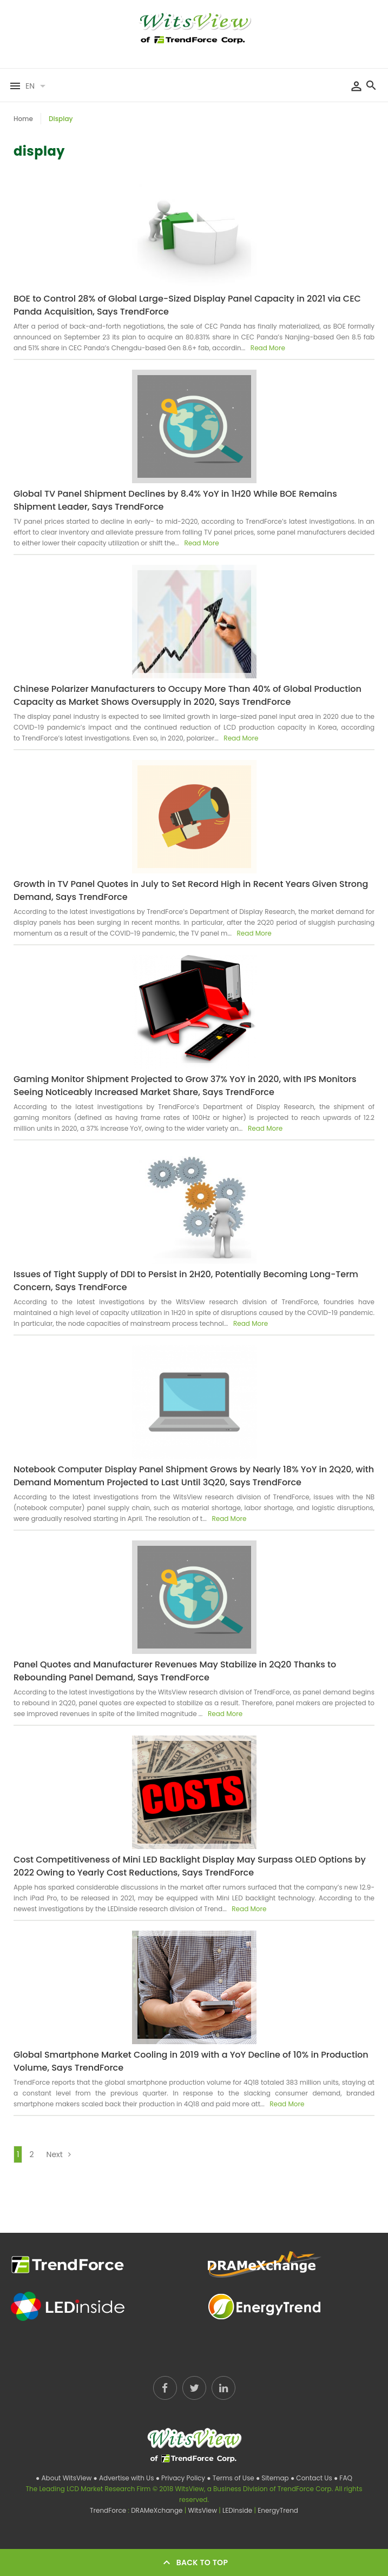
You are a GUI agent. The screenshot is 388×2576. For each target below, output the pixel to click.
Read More (267, 347)
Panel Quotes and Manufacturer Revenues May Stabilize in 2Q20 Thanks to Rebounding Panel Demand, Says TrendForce (175, 1671)
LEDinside (238, 2510)
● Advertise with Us (124, 2477)
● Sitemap (273, 2477)
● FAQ (343, 2477)
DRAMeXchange (158, 2510)
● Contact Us (312, 2477)
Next (61, 2154)
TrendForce (108, 2510)
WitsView (203, 2510)
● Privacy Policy (181, 2477)
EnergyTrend (278, 2510)
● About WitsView (64, 2477)
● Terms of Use (231, 2477)
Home (23, 118)
